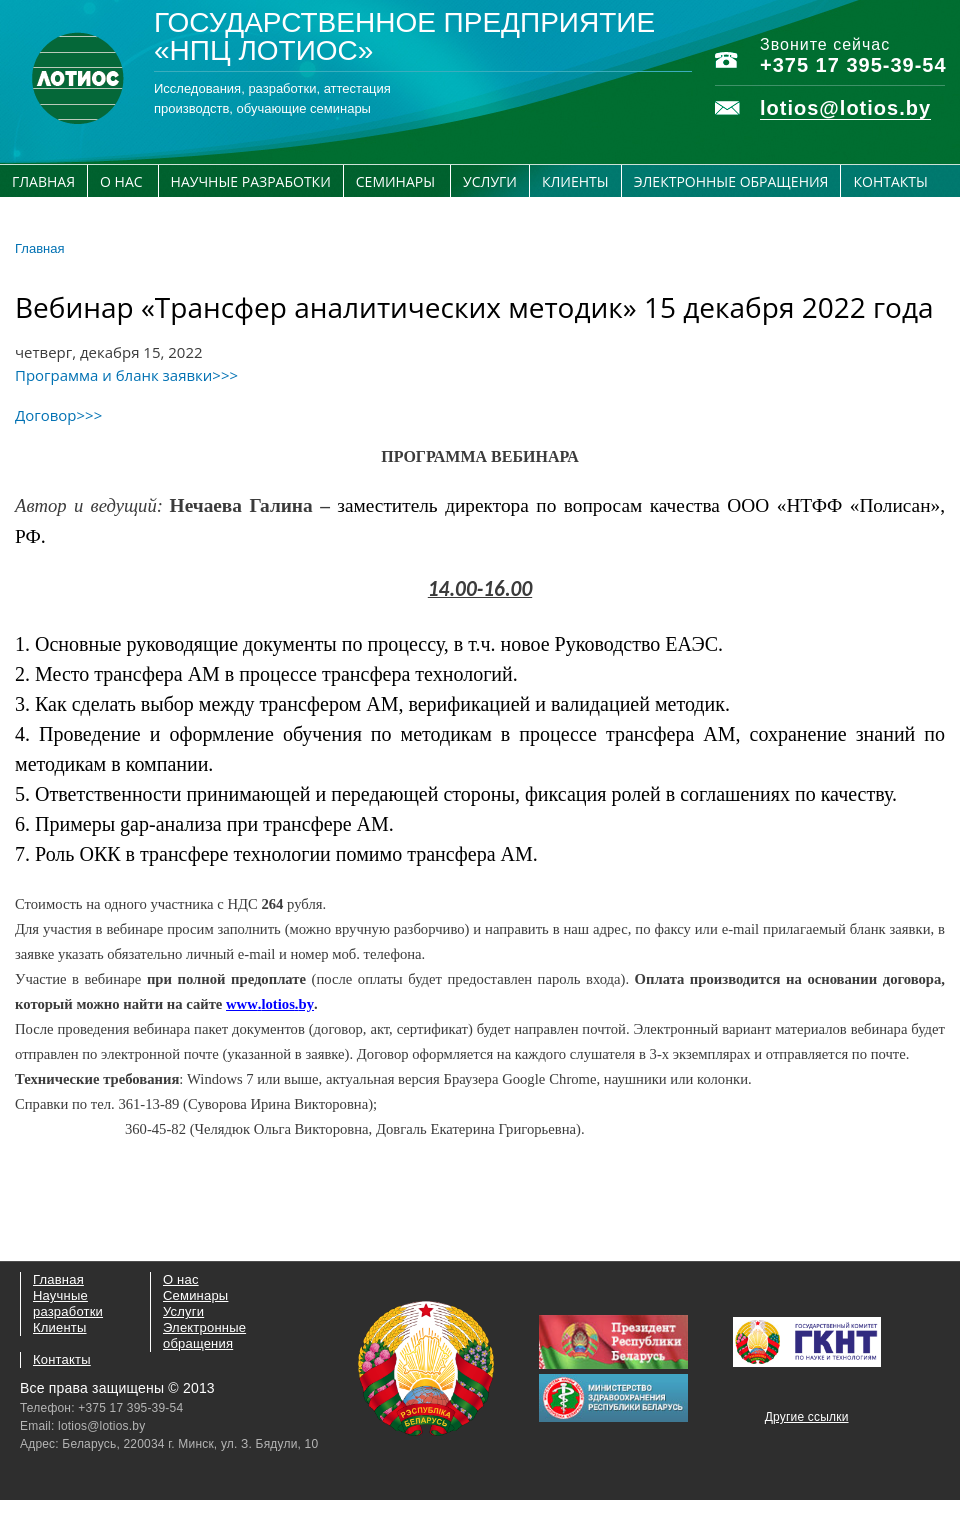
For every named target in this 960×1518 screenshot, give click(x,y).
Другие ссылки (807, 1417)
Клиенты (575, 181)
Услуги (490, 181)
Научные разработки (251, 181)
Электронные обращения (731, 181)
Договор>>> (58, 415)
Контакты (890, 181)
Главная (43, 181)
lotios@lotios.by (845, 108)
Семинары (395, 181)
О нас (121, 181)
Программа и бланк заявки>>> (126, 375)
